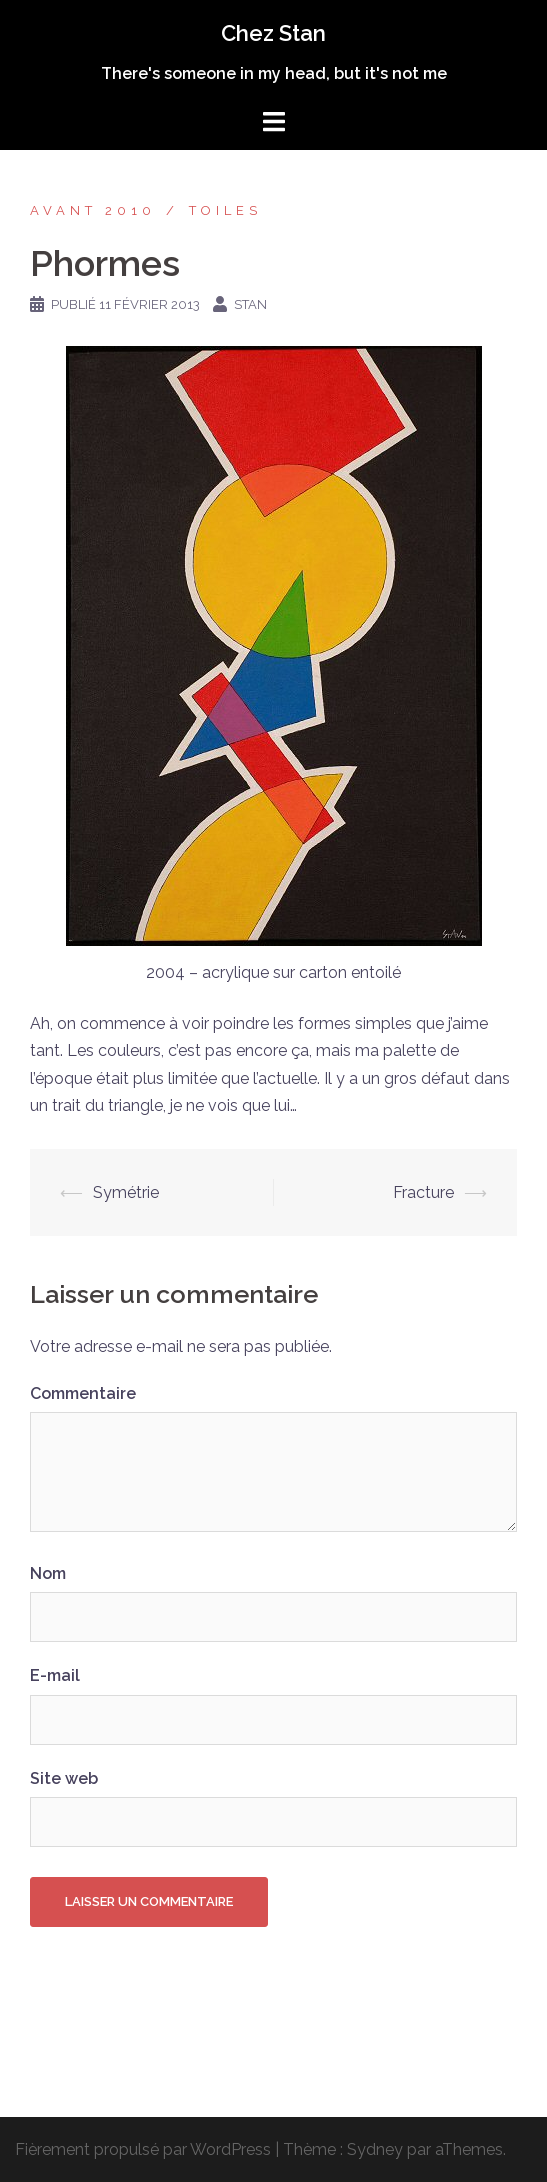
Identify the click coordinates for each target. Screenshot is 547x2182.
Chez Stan (273, 33)
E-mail (55, 1675)
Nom (48, 1573)
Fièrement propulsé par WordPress (143, 2149)
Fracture (423, 1192)
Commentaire (83, 1393)
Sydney (375, 2149)
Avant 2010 (93, 210)
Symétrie (126, 1192)
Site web (64, 1778)
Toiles (225, 210)
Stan (250, 304)
